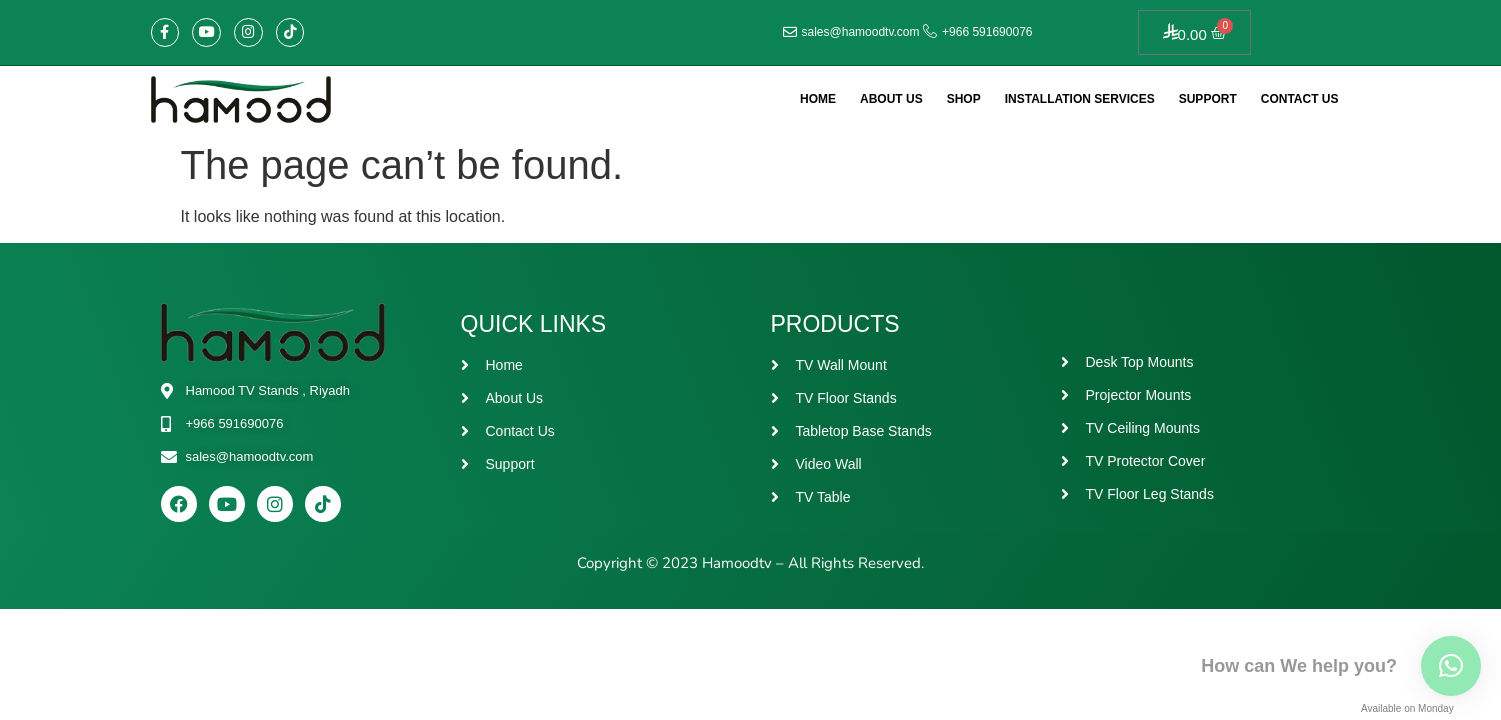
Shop (964, 99)
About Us (891, 99)
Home (818, 99)
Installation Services (1080, 99)
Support (1208, 99)
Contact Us (1300, 99)
